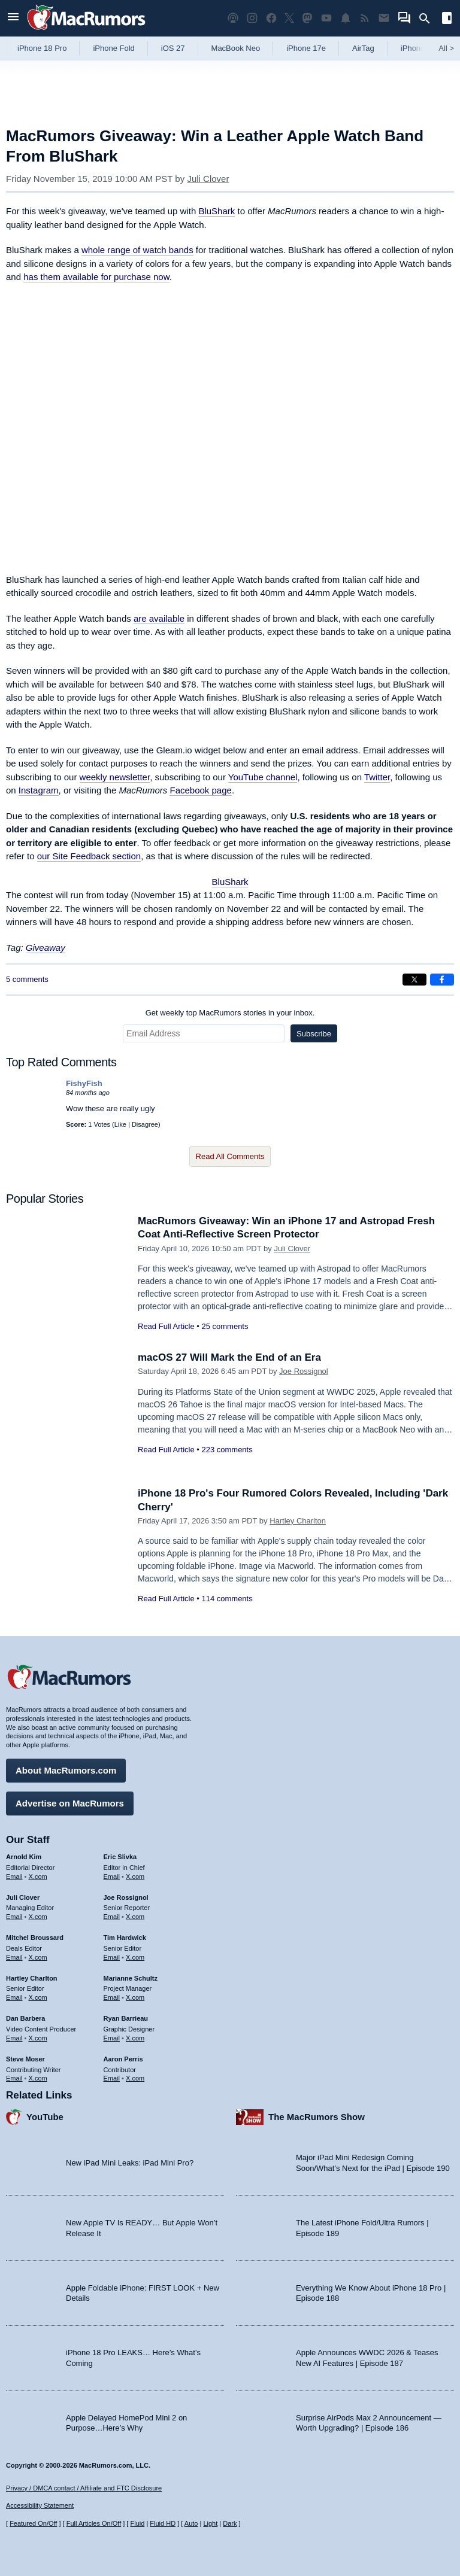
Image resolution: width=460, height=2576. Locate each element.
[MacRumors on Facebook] (271, 18)
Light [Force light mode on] (210, 2523)
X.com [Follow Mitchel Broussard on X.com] (38, 1957)
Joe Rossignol (303, 1371)
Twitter (377, 777)
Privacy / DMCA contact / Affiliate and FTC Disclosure (84, 2488)
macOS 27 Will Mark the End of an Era (229, 1357)
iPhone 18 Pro (41, 48)
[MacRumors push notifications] (346, 18)
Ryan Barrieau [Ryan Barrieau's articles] (126, 2018)
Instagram (39, 790)
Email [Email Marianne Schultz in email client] (112, 1997)
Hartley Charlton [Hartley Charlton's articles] (32, 1978)
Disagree (145, 1124)
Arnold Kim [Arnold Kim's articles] (23, 1856)
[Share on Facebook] (442, 980)
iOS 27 (173, 48)
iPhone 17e (306, 48)
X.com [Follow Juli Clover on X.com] (38, 1916)
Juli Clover (208, 179)
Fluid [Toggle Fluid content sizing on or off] (137, 2523)
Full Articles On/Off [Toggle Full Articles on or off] (94, 2523)
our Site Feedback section (89, 856)
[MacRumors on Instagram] (252, 18)
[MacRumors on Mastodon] (307, 18)
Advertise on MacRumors (70, 1803)
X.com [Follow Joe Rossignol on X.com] (135, 1916)
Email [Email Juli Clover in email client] (14, 1916)
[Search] (428, 18)
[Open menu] (13, 18)
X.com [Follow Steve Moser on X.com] (38, 2078)
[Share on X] (414, 980)
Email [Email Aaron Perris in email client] (112, 2078)
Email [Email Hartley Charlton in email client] (14, 1997)
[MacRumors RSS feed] (365, 18)
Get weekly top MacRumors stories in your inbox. (230, 1012)
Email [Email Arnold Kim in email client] (14, 1876)
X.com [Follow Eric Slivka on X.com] (135, 1876)
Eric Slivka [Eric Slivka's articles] (120, 1856)
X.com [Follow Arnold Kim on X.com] (38, 1876)
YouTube (44, 2117)
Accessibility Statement (40, 2505)
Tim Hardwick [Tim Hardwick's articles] (125, 1937)
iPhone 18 (418, 48)
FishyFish (84, 1083)
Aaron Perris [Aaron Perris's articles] (123, 2059)
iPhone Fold (113, 48)
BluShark (216, 211)
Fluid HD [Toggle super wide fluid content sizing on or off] (162, 2523)
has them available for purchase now (96, 277)
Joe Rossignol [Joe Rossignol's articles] (126, 1897)
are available (159, 618)
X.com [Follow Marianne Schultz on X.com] (135, 1997)
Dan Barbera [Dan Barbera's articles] (25, 2018)
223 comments (226, 1449)
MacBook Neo (236, 48)
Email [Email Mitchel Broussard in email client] (14, 1957)
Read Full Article (166, 1326)
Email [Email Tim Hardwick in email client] (112, 1957)
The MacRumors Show (316, 2117)
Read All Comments (230, 1156)
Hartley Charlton (298, 1520)
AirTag (363, 48)
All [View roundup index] (446, 48)
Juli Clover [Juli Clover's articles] (23, 1897)
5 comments (27, 979)
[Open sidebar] (447, 19)
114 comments (226, 1598)
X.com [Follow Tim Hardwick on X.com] (135, 1957)
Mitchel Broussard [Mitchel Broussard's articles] (34, 1937)
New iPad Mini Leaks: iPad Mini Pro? (129, 2162)
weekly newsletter (115, 777)
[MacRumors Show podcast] (233, 18)
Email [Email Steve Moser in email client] (14, 2078)
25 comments (224, 1326)
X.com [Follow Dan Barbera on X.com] (38, 2038)
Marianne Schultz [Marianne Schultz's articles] (131, 1978)
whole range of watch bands (137, 250)
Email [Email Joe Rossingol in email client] (112, 1916)
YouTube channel (263, 777)
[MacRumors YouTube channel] (326, 18)
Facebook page (200, 790)
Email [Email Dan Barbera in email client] (14, 2038)
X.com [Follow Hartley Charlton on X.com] (38, 1997)
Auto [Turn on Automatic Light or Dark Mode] (191, 2523)
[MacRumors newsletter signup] (384, 18)
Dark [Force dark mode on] (230, 2523)
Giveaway (45, 947)
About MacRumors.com (66, 1770)
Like (120, 1124)
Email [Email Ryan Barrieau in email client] (112, 2038)
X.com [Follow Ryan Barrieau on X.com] (135, 2038)
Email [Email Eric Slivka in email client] (112, 1876)
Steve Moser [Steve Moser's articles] (25, 2059)
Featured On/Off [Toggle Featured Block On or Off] (33, 2523)
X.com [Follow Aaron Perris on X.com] (135, 2078)
